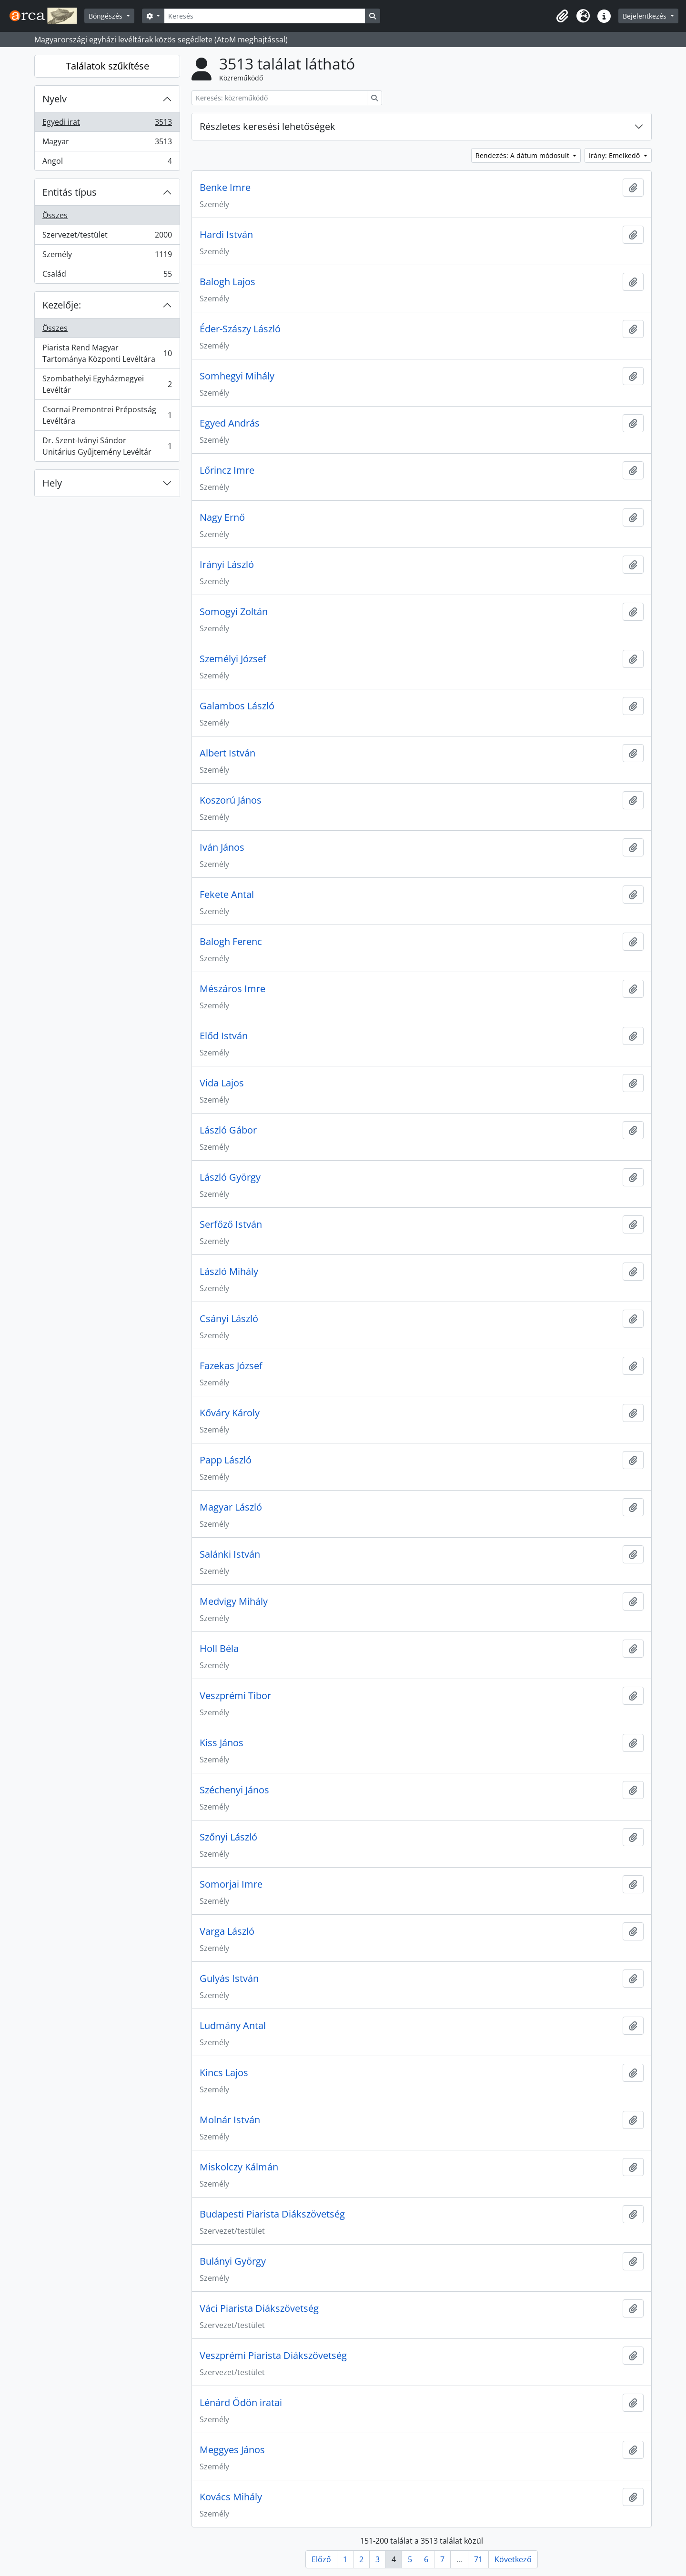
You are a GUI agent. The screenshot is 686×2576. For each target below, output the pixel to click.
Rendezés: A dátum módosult (523, 155)
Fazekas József (231, 1366)
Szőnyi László (228, 1837)
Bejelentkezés (645, 15)
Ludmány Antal (233, 2025)
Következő (513, 2559)
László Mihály (229, 1271)
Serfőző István (231, 1224)
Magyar (107, 143)
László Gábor (228, 1130)
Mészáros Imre (232, 989)
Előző (321, 2559)
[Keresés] (264, 16)
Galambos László (237, 706)
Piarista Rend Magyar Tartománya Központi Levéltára (107, 353)
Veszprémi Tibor (235, 1695)
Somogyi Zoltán (234, 611)
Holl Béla (219, 1648)
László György (230, 1177)
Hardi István (226, 234)
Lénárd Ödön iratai (241, 2402)
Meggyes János (232, 2450)
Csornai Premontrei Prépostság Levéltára (107, 415)
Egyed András (230, 423)
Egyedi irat (107, 124)
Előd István (224, 1036)
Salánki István (230, 1554)
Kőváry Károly (230, 1413)
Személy (107, 256)
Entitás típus (69, 192)
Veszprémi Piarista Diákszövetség (273, 2355)
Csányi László (229, 1318)
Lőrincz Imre (227, 470)
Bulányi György (233, 2261)
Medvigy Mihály (234, 1601)
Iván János (222, 847)
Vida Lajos (222, 1083)
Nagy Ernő (222, 517)
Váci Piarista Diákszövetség (259, 2308)
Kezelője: (61, 304)
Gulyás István (229, 1978)
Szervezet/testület (107, 237)
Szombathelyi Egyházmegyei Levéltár (107, 384)
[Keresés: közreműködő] (279, 97)
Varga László (227, 1931)
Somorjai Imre (231, 1884)
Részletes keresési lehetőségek (267, 126)
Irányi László (227, 564)
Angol (107, 162)
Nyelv (54, 98)
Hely (52, 483)
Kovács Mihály (231, 2497)
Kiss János (221, 1743)
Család (107, 275)
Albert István (227, 753)
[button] (562, 16)
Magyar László (231, 1507)
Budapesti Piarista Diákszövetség (272, 2214)
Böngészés (106, 15)
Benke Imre (225, 187)
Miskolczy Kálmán (239, 2167)
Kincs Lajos (224, 2073)
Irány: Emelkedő (615, 155)
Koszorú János (231, 800)
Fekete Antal (227, 894)
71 (478, 2559)
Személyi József (233, 659)
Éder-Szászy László (240, 329)
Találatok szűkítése (107, 66)
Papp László (226, 1460)
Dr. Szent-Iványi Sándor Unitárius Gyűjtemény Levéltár (107, 446)
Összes (55, 215)
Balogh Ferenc (231, 941)
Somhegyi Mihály (237, 376)
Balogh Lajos (227, 282)
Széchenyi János (234, 1790)
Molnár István (230, 2120)
